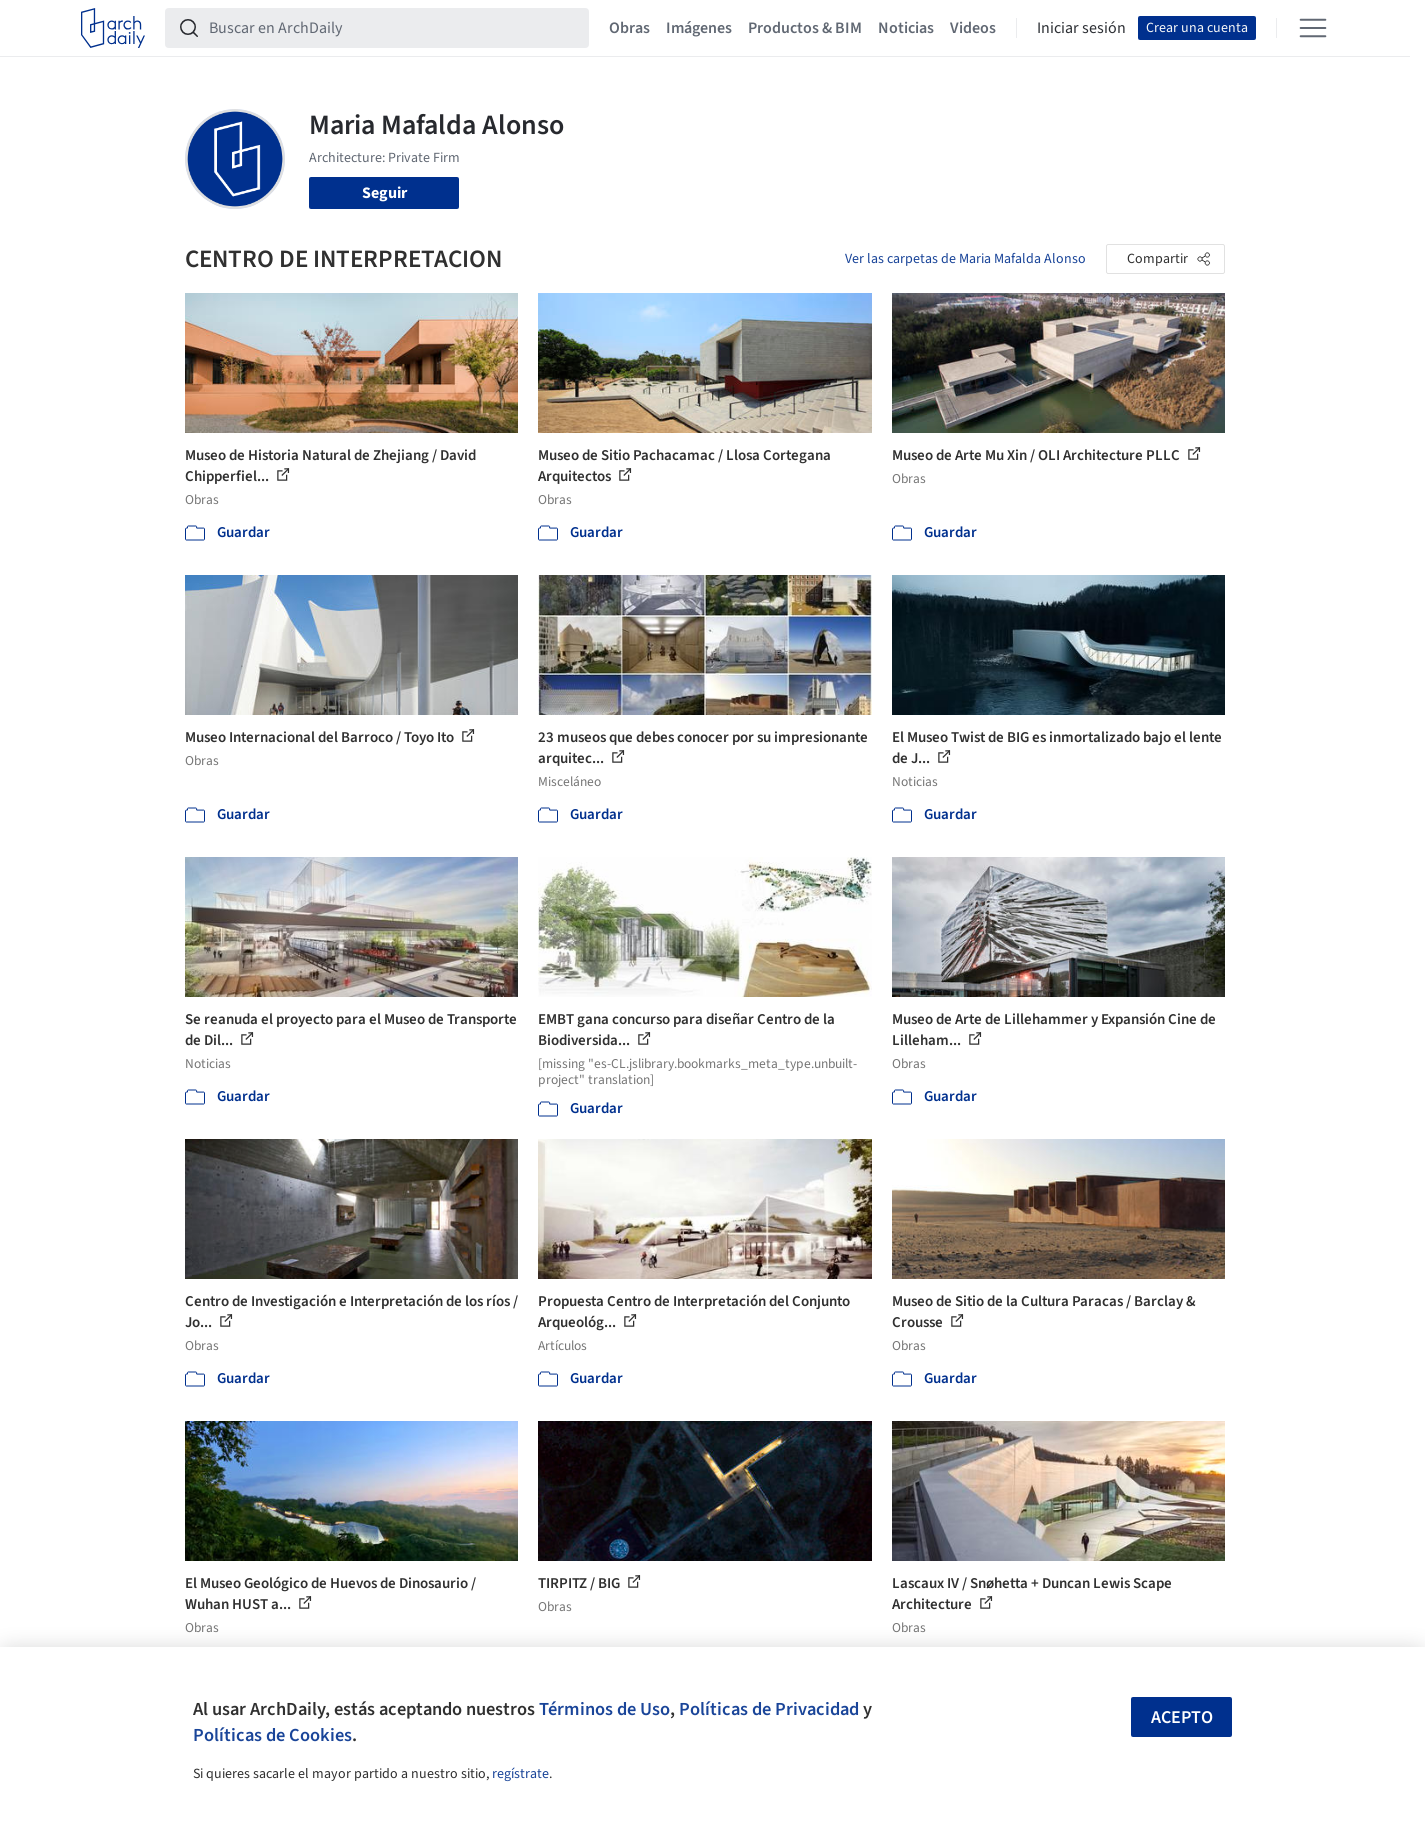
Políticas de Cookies (272, 1735)
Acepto (1182, 1717)
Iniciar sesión (1081, 28)
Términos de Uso (604, 1709)
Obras (629, 28)
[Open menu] (1313, 28)
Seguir (384, 193)
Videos (973, 28)
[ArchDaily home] (113, 28)
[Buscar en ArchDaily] (393, 28)
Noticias (906, 28)
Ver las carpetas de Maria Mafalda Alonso (965, 259)
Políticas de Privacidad (769, 1709)
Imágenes (699, 28)
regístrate (520, 1774)
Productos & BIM (805, 28)
